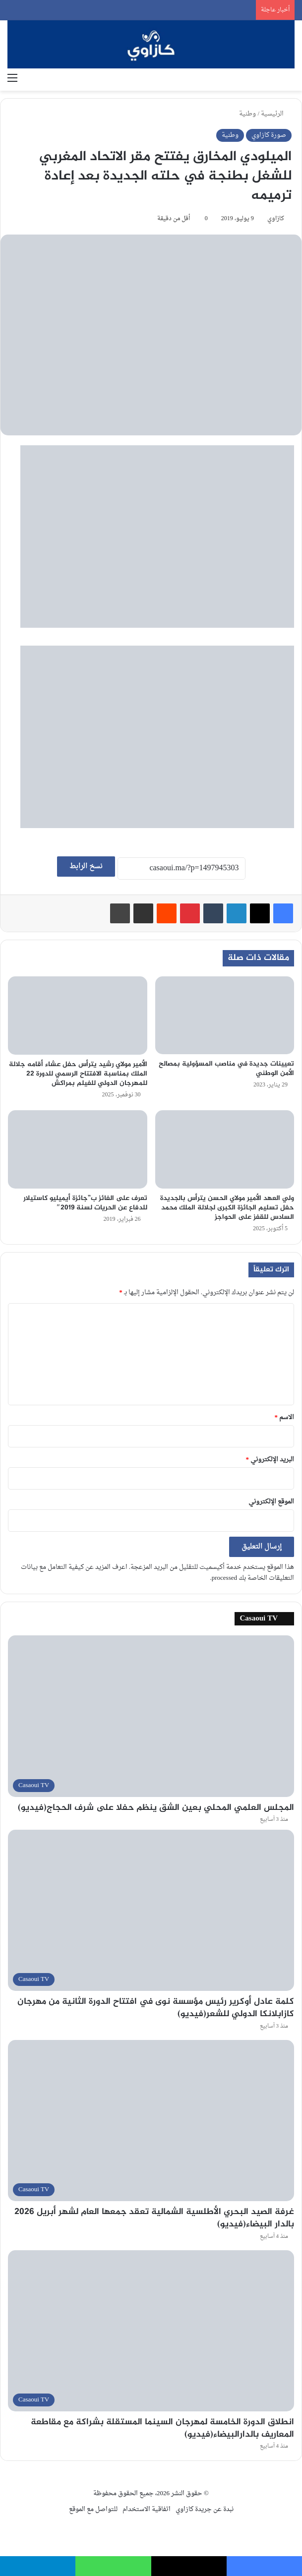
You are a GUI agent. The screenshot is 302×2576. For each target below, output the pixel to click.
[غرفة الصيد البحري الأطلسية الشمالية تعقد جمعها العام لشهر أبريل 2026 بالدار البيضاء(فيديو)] (151, 2120)
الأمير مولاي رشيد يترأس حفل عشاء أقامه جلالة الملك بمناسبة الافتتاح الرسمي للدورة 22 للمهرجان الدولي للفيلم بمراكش (78, 1074)
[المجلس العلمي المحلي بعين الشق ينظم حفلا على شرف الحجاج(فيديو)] (151, 1716)
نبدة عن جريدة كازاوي (205, 2509)
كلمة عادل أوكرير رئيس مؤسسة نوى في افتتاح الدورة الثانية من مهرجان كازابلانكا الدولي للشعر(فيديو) (155, 2008)
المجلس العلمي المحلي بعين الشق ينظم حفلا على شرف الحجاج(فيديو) (156, 1807)
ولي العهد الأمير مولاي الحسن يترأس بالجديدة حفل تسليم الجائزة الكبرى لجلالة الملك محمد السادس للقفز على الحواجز (227, 1208)
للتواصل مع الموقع (93, 2509)
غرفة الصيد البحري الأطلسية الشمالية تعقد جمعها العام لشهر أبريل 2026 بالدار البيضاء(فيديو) (154, 2218)
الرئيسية (276, 114)
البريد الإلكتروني (270, 1459)
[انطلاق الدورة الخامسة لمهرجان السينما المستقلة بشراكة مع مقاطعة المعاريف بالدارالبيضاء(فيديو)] (151, 2330)
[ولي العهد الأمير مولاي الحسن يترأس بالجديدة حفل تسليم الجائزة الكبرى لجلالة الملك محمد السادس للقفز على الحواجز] (225, 1149)
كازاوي (275, 218)
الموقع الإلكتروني (271, 1502)
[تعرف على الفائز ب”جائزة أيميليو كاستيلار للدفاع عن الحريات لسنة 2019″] (77, 1149)
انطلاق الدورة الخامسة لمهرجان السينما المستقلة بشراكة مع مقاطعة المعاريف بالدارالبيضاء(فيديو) (162, 2428)
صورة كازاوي (268, 135)
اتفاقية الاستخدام (146, 2509)
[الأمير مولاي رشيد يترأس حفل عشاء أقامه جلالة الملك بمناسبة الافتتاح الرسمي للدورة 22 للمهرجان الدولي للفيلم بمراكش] (77, 1015)
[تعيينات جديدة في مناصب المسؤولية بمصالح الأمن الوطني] (225, 1015)
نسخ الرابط (86, 866)
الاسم (285, 1417)
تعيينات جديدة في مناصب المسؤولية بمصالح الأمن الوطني (226, 1068)
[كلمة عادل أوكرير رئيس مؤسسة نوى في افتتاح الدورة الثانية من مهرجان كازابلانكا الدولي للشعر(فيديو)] (151, 1910)
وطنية (247, 114)
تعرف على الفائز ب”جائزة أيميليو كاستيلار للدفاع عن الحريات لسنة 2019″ (85, 1203)
